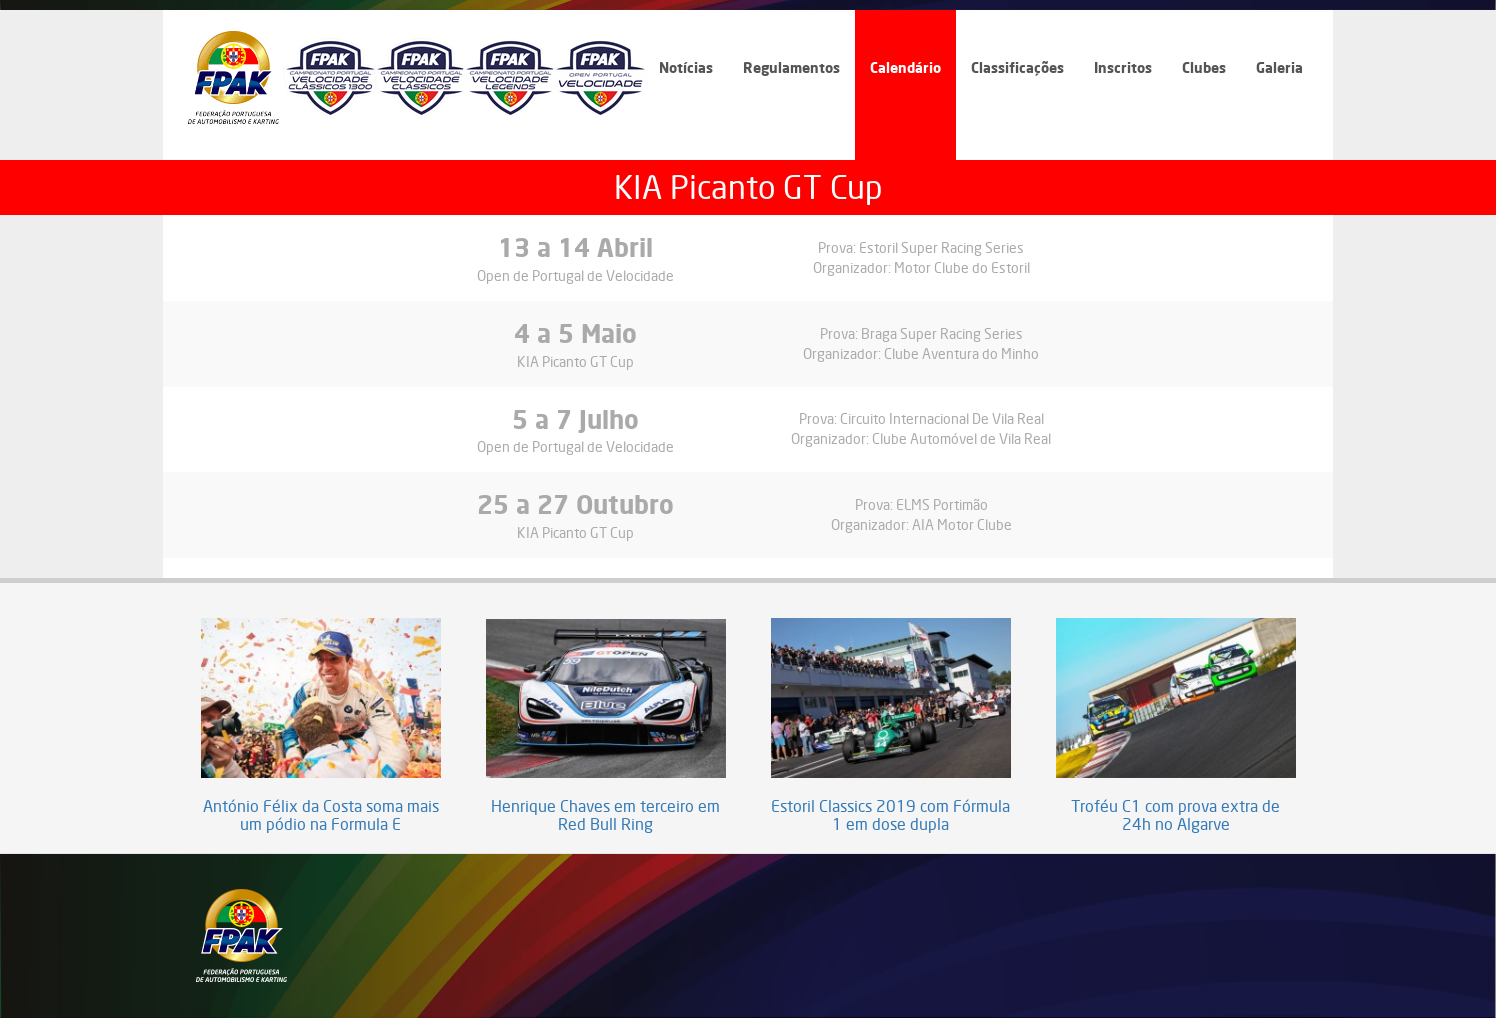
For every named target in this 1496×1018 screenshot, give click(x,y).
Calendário (905, 67)
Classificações (1017, 67)
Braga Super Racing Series (942, 333)
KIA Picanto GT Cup (575, 361)
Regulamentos (791, 67)
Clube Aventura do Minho (961, 353)
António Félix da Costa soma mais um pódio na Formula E (321, 815)
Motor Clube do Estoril (962, 267)
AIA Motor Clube (962, 524)
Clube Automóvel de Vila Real (961, 438)
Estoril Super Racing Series (941, 247)
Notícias (686, 67)
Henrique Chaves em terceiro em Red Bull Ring (605, 815)
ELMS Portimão (942, 504)
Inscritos (1123, 67)
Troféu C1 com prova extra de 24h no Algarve (1175, 815)
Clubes (1204, 67)
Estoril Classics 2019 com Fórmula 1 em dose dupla (890, 815)
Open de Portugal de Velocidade (575, 275)
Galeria (1279, 67)
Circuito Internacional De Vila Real (942, 418)
